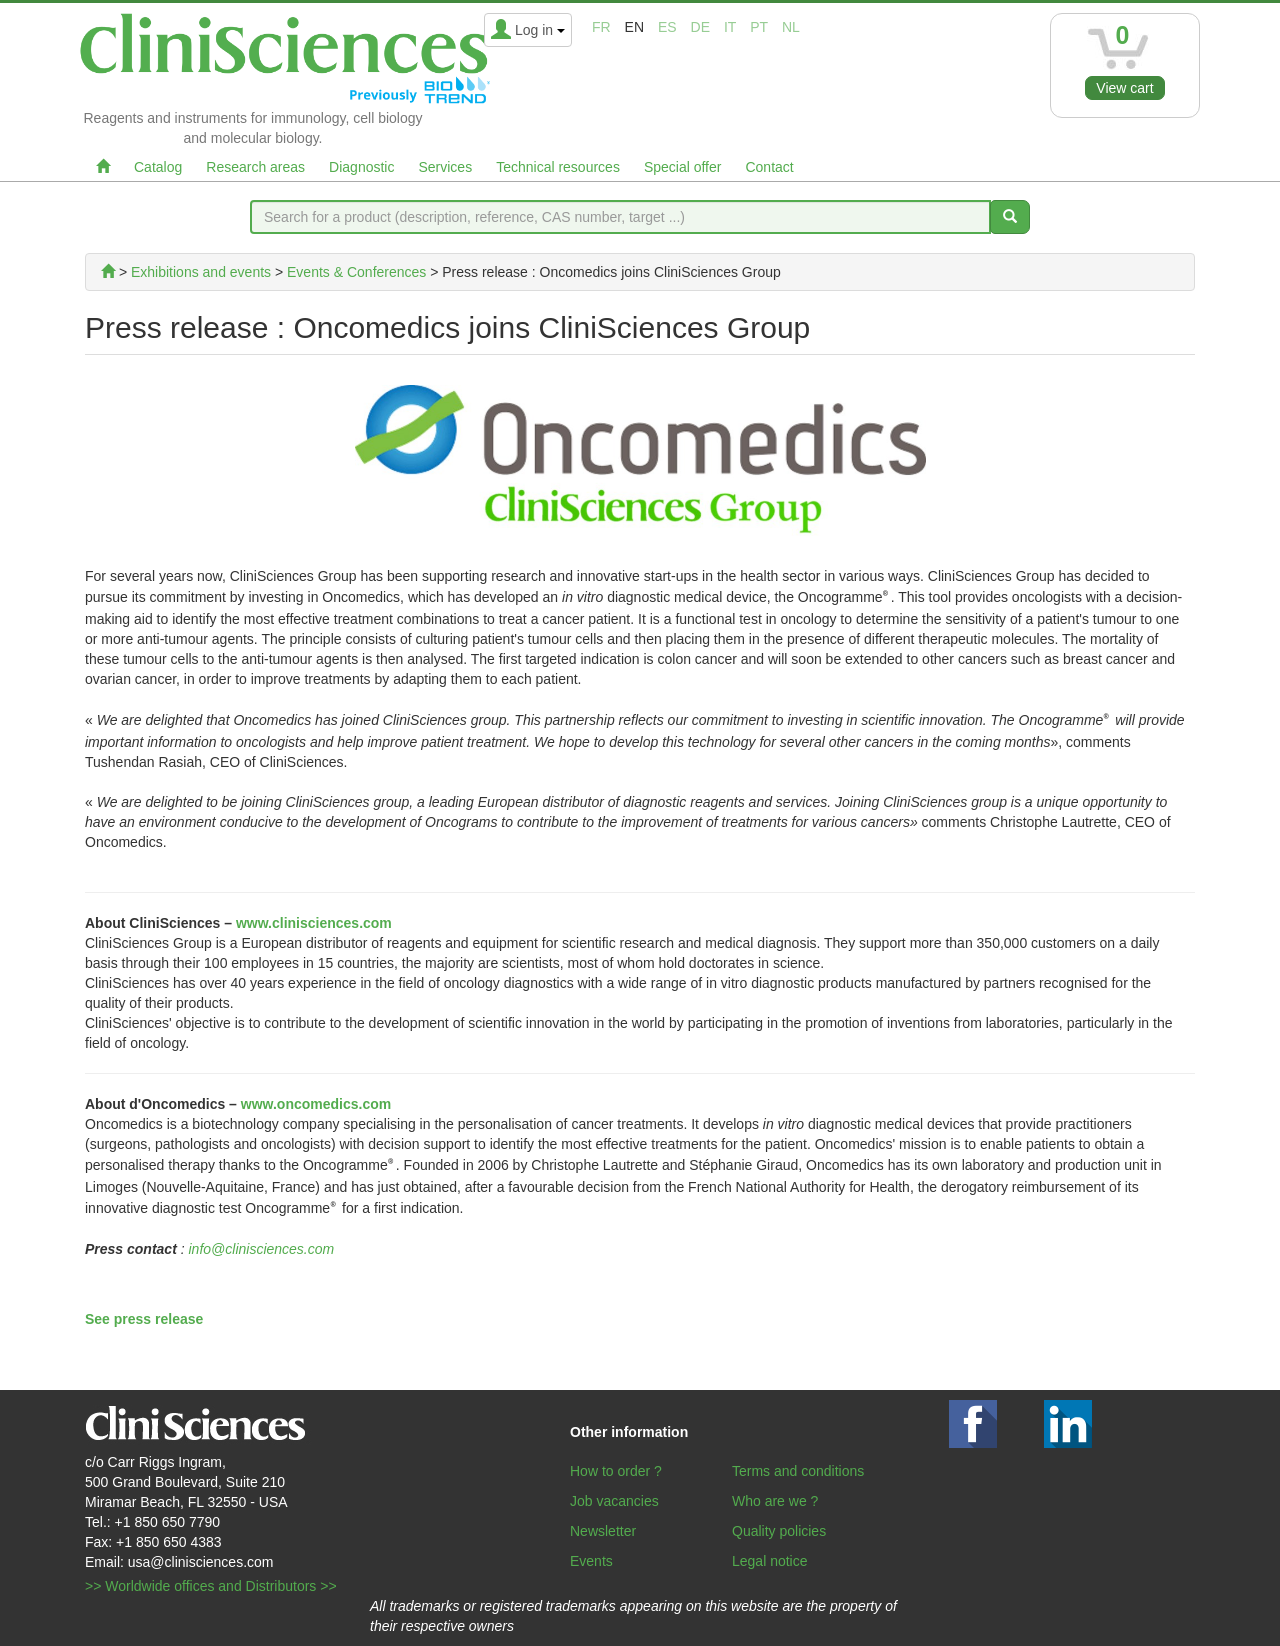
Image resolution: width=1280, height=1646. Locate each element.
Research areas (255, 167)
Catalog (158, 167)
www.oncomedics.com (316, 1104)
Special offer (683, 167)
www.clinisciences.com (314, 923)
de (700, 27)
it (730, 27)
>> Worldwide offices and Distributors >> (211, 1586)
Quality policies (779, 1531)
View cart (1124, 88)
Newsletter (603, 1531)
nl (791, 27)
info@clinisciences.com (262, 1249)
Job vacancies (614, 1501)
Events (591, 1561)
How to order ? (616, 1471)
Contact (769, 167)
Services (445, 167)
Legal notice (770, 1561)
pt (759, 27)
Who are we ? (775, 1501)
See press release (144, 1319)
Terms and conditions (798, 1471)
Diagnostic (361, 167)
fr (601, 27)
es (667, 27)
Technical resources (558, 167)
